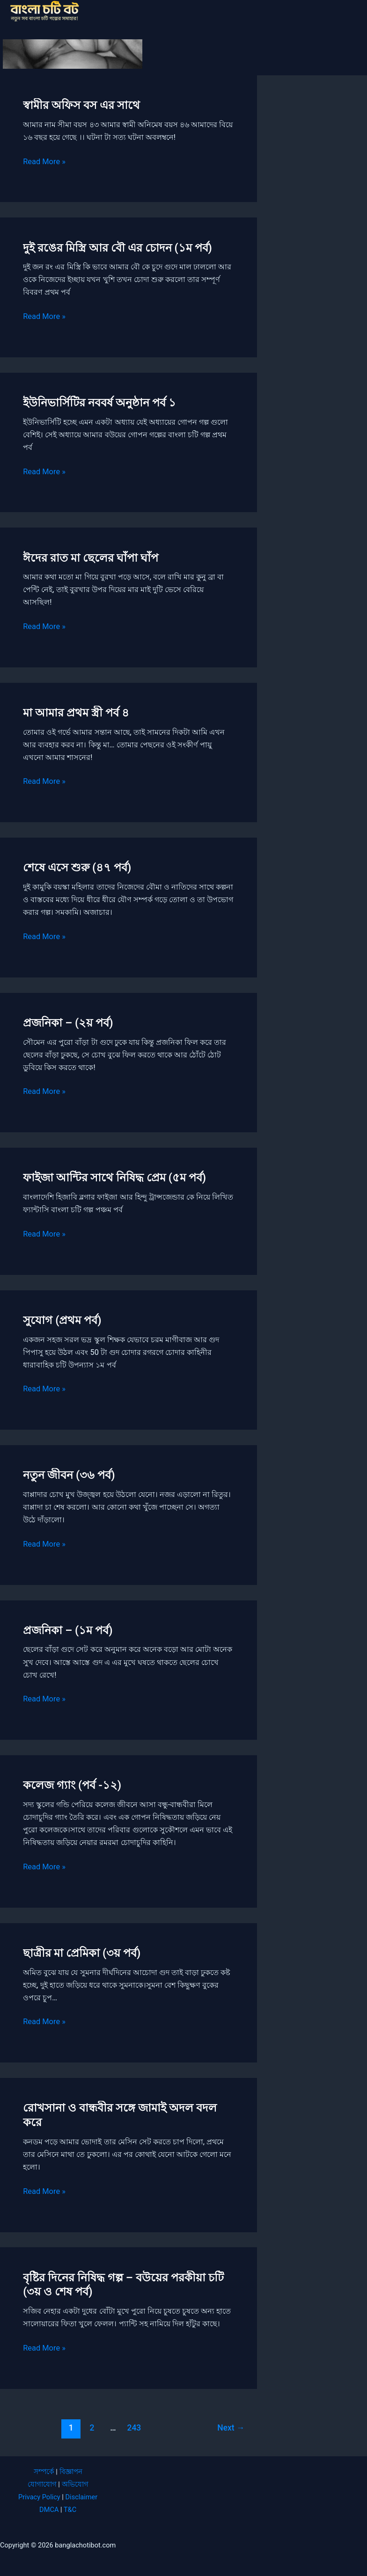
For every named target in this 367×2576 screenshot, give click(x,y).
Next (230, 2427)
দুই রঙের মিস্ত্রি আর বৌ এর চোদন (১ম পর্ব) (117, 247)
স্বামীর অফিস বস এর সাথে (81, 105)
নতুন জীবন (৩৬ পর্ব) (69, 1475)
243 (134, 2427)
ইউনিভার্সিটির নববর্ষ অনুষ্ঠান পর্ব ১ (99, 402)
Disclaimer (82, 2497)
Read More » (44, 161)
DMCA (49, 2509)
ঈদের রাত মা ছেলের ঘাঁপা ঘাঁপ (90, 557)
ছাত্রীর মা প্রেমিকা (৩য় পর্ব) (81, 1953)
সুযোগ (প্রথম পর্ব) (62, 1320)
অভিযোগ (75, 2484)
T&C (70, 2509)
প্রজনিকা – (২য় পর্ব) (68, 1022)
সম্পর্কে (44, 2471)
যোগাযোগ (42, 2484)
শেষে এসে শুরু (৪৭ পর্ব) (77, 867)
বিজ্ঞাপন (70, 2471)
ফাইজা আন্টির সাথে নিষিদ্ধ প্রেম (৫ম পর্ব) (114, 1177)
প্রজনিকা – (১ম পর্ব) (67, 1630)
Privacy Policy (39, 2497)
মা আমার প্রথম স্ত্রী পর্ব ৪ (76, 712)
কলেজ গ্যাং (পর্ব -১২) (72, 1785)
